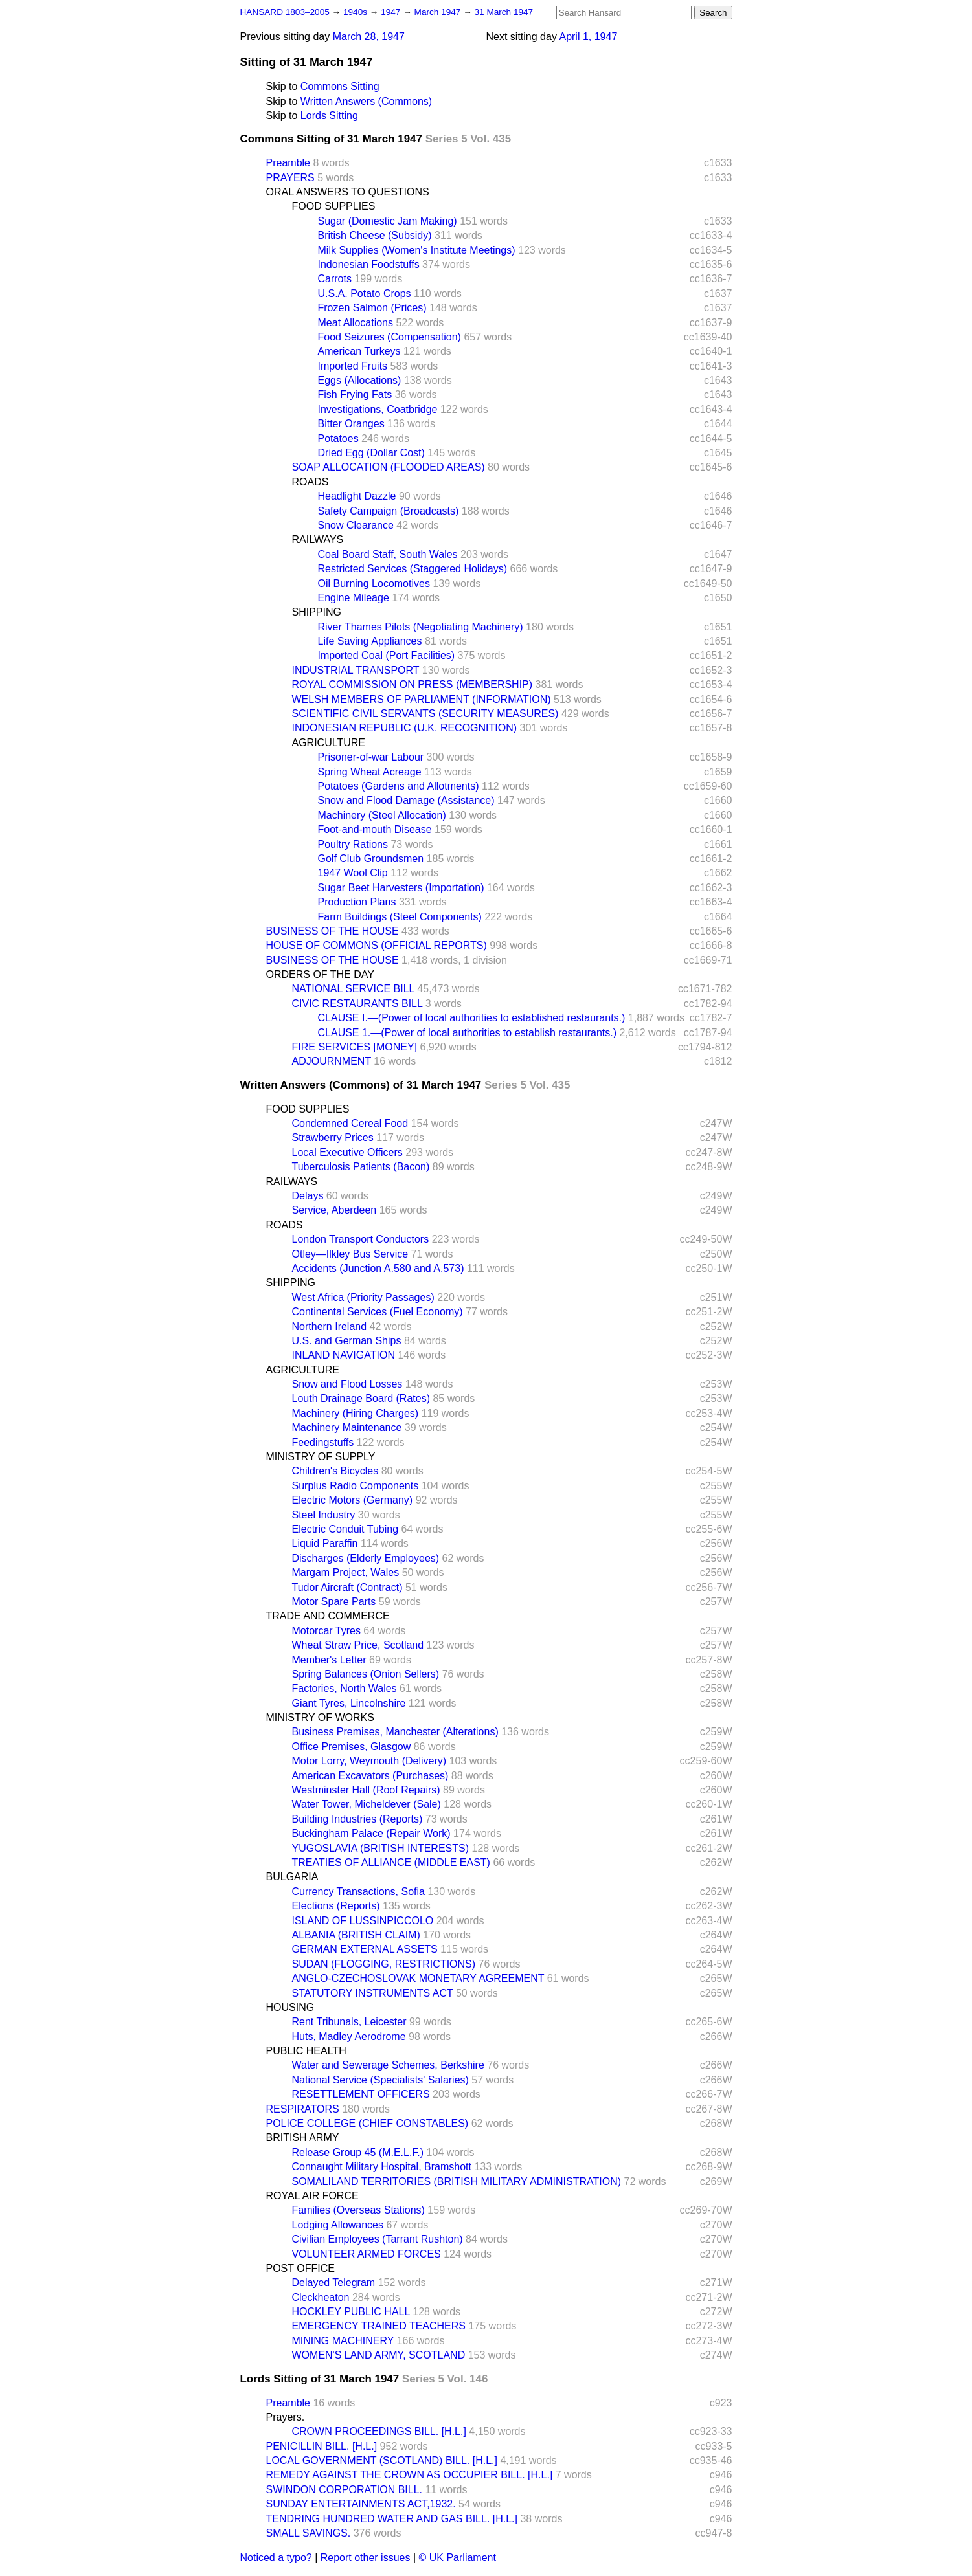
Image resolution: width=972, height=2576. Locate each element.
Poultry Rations (353, 844)
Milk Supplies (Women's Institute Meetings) (416, 250)
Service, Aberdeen (334, 1210)
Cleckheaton (321, 2297)
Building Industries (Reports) (357, 1819)
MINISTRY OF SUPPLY (321, 1456)
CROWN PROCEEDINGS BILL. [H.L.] (379, 2431)
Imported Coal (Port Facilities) (386, 655)
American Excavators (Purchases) (370, 1775)
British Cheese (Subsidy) (375, 235)
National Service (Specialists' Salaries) (380, 2079)
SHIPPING (316, 611)
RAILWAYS (318, 539)
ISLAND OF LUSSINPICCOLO (363, 1920)
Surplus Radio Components (355, 1485)
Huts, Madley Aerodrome (349, 2036)
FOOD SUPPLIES (334, 206)
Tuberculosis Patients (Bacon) (361, 1166)
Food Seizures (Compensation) (389, 336)
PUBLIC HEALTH (306, 2050)
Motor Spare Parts (334, 1601)
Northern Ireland (329, 1326)
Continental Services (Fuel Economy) (377, 1311)
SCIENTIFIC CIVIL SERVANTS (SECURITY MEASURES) (425, 713)
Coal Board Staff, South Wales (388, 554)
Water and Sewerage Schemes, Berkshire (388, 2065)
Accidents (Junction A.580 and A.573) (378, 1268)
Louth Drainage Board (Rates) (361, 1398)
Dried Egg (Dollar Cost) (371, 452)
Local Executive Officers (347, 1152)
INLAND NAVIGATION (343, 1354)
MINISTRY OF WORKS (320, 1717)
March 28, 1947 (369, 36)
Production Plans (357, 901)
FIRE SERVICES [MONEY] (355, 1046)
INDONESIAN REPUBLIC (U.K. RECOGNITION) (404, 727)
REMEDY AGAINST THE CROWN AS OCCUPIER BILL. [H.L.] (409, 2474)
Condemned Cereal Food (350, 1123)
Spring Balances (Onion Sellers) (366, 1674)
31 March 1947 (504, 12)
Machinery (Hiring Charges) (355, 1413)
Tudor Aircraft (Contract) (347, 1587)
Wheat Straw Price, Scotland (358, 1644)
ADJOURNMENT (331, 1061)
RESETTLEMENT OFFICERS (361, 2094)
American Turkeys (359, 351)
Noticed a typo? (276, 2557)
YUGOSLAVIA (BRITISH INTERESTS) (380, 1848)
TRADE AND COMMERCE (328, 1615)
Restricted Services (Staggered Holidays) (413, 568)
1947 (392, 12)
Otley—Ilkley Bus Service (350, 1254)
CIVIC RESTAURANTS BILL (357, 1003)
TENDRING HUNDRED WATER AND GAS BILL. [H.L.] (392, 2518)
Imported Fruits (353, 366)
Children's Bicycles (335, 1470)
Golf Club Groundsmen (371, 858)
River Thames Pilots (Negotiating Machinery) (420, 626)
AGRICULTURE (329, 742)
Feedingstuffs (323, 1442)
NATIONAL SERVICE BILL (353, 988)
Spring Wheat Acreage (370, 771)
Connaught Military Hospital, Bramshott (381, 2166)
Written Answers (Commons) (366, 101)
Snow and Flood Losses (347, 1384)
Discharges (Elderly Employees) (366, 1558)
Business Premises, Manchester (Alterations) (395, 1731)
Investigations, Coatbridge (378, 409)
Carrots (335, 278)
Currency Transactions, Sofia (358, 1891)
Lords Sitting (329, 115)
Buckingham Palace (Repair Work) (371, 1833)
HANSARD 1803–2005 (285, 12)
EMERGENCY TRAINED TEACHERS (379, 2325)
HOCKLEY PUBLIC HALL (351, 2311)
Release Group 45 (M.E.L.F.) (358, 2152)
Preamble (288, 162)
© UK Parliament (457, 2557)
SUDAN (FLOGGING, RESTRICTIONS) (384, 1964)
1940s (356, 12)
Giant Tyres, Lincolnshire (349, 1703)
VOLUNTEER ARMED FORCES (366, 2254)
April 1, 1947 (588, 36)
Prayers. (285, 2417)
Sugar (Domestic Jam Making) (387, 221)
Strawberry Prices (333, 1137)
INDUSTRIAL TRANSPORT (356, 670)
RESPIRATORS (302, 2109)
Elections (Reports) (336, 1905)
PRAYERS (290, 177)
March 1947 (439, 12)
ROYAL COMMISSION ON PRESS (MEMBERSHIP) (412, 684)
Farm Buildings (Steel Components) (400, 916)
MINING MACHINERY (343, 2340)
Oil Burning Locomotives (374, 583)
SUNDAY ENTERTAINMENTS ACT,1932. (361, 2503)
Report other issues (366, 2557)
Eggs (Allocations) (359, 380)
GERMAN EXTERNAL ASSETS (365, 1949)
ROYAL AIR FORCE (312, 2195)
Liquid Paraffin (325, 1543)
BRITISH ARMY (302, 2137)
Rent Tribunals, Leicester (349, 2021)
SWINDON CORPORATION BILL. (344, 2489)
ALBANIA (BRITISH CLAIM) (356, 1934)
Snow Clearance (356, 525)
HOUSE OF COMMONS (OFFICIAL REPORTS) (376, 945)
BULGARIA (292, 1876)
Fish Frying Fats (355, 394)
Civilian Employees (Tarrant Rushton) (377, 2239)
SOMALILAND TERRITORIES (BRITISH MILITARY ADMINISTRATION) (457, 2181)
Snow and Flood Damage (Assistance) (406, 800)
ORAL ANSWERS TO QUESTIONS (347, 191)
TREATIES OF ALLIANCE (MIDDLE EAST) (391, 1862)
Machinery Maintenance (347, 1427)
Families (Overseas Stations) (358, 2209)
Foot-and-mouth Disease (375, 829)
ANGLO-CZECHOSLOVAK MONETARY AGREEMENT (418, 1978)
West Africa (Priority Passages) (363, 1297)
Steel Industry (324, 1514)
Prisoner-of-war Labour (371, 756)
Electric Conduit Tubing (345, 1529)
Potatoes (338, 438)
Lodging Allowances (337, 2224)
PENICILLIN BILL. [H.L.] (322, 2446)
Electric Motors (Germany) (352, 1499)
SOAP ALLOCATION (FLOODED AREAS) (388, 466)
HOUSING (290, 2007)
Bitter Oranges (351, 423)
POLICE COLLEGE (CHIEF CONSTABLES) (367, 2123)
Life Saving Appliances (370, 641)
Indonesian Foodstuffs (369, 264)
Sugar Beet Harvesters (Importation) (401, 887)
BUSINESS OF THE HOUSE (332, 931)
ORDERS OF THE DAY (320, 974)
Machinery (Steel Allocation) (382, 815)
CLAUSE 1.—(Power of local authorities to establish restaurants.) (467, 1032)
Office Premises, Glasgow (351, 1746)
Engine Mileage (353, 597)
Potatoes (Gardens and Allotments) (398, 786)
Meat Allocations (356, 322)
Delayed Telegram (334, 2282)
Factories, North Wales (344, 1688)
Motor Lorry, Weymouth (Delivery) (369, 1760)
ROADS (310, 481)
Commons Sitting (339, 86)
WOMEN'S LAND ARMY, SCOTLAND (379, 2354)
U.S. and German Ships (346, 1340)
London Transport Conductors (360, 1239)
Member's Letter (329, 1659)
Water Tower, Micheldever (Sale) (366, 1804)
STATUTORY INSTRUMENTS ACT (372, 1993)
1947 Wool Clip (353, 872)
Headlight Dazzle (357, 496)
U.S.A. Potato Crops (364, 293)
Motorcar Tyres (326, 1630)
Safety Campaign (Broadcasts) (388, 510)
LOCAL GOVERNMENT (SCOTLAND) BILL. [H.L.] (381, 2460)
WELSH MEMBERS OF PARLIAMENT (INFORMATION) (421, 699)
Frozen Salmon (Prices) (372, 307)
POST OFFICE (300, 2268)
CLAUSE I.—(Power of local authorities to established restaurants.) (472, 1017)
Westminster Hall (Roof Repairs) (366, 1789)
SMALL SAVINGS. (308, 2532)
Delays (308, 1195)
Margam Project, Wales (346, 1572)
